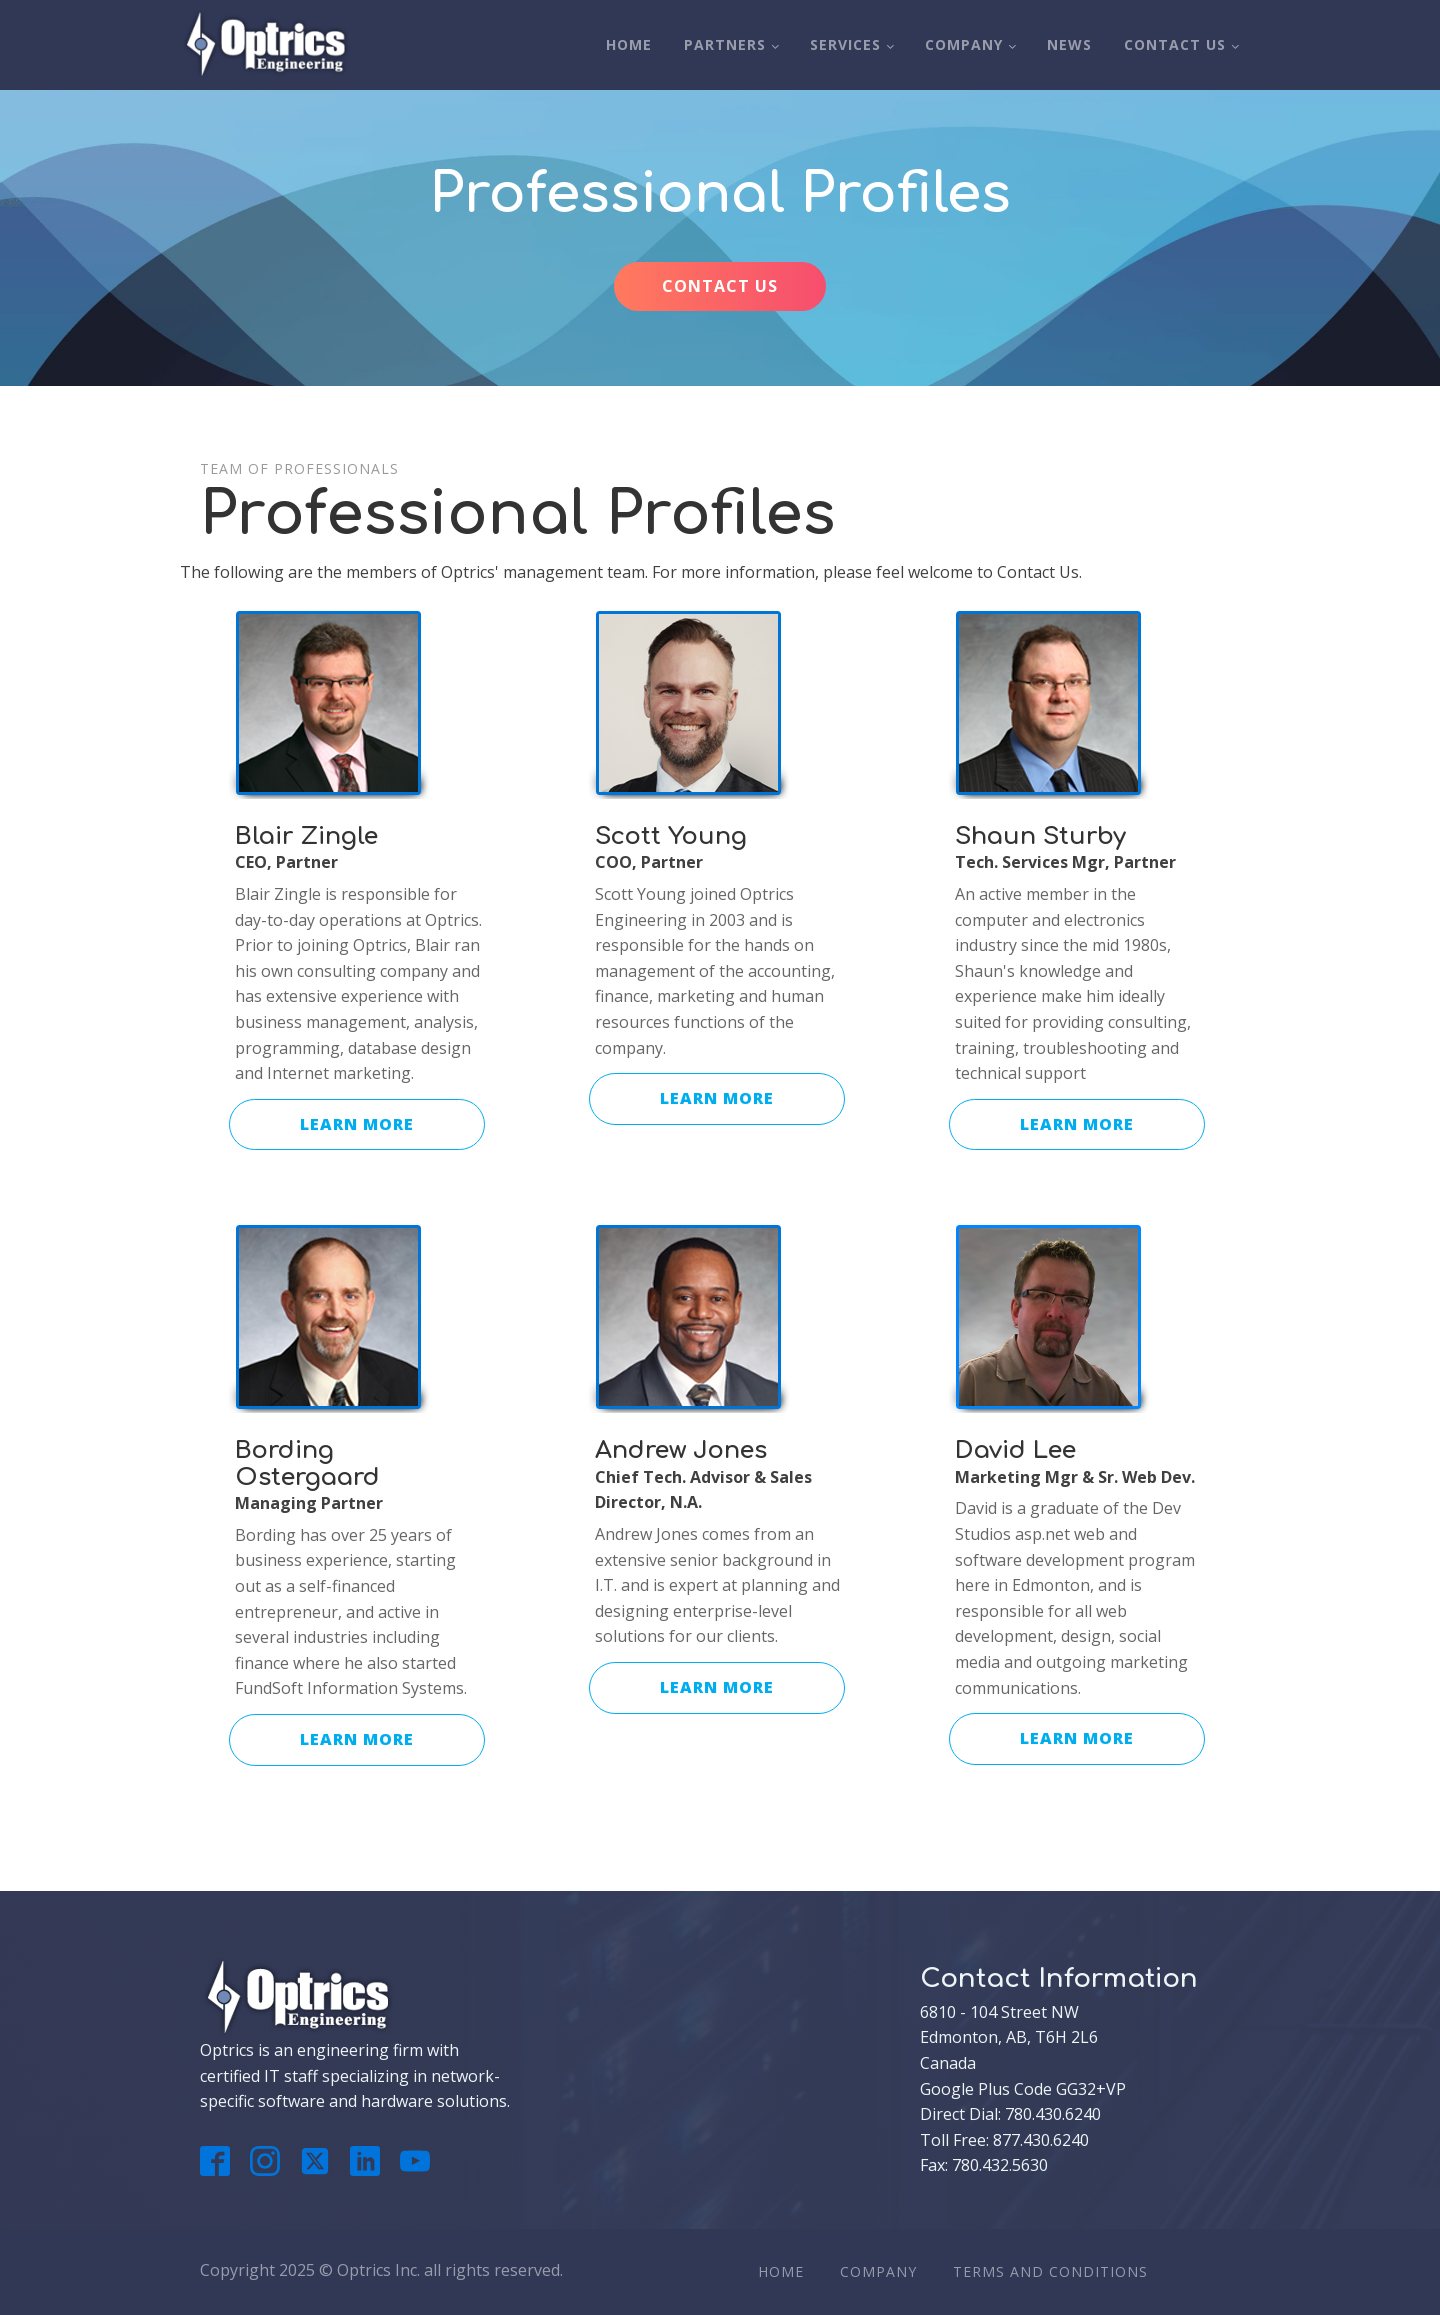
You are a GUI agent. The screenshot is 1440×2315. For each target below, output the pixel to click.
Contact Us (1175, 44)
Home (629, 44)
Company (964, 44)
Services (845, 44)
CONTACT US (720, 286)
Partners (725, 44)
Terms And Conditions (1050, 2271)
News (1069, 44)
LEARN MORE (357, 1124)
